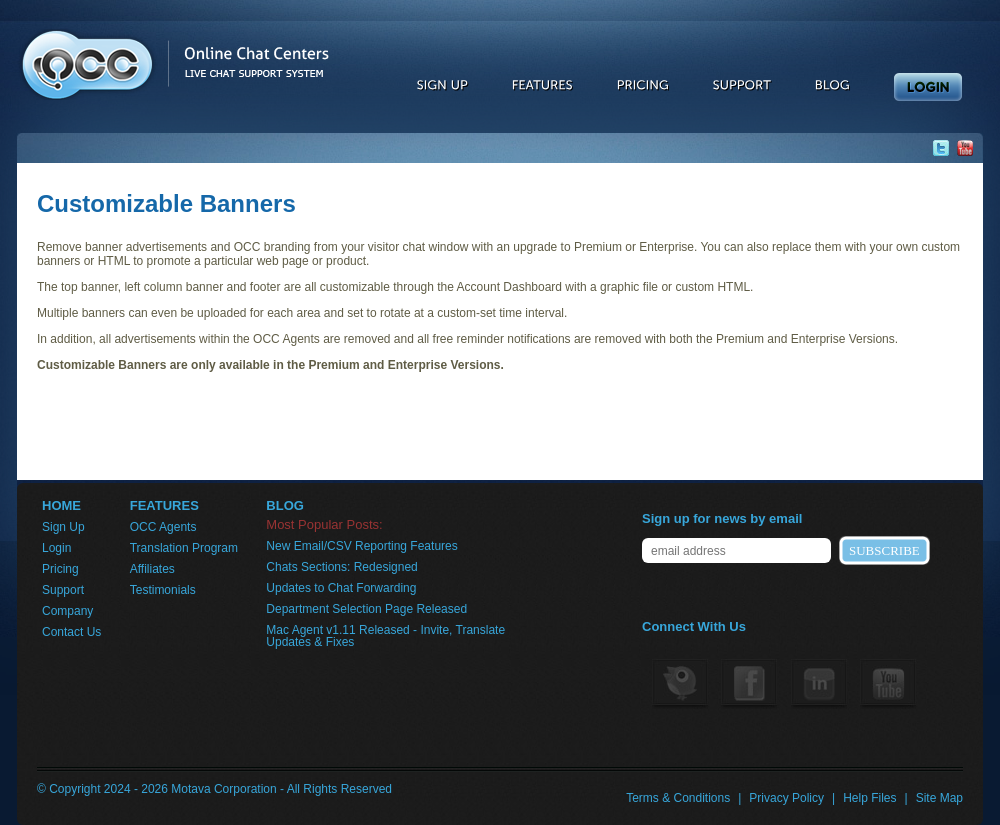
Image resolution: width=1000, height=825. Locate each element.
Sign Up (63, 527)
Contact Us (71, 632)
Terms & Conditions (678, 798)
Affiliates (152, 569)
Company (67, 611)
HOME (61, 506)
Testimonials (163, 590)
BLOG (285, 506)
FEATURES (164, 506)
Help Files (869, 798)
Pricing (60, 569)
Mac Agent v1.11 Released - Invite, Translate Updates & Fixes (385, 636)
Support (63, 590)
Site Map (939, 798)
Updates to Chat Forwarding (341, 588)
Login (56, 548)
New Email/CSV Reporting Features (361, 546)
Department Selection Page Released (366, 609)
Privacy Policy (786, 798)
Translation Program (184, 548)
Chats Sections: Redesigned (341, 567)
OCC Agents (163, 527)
